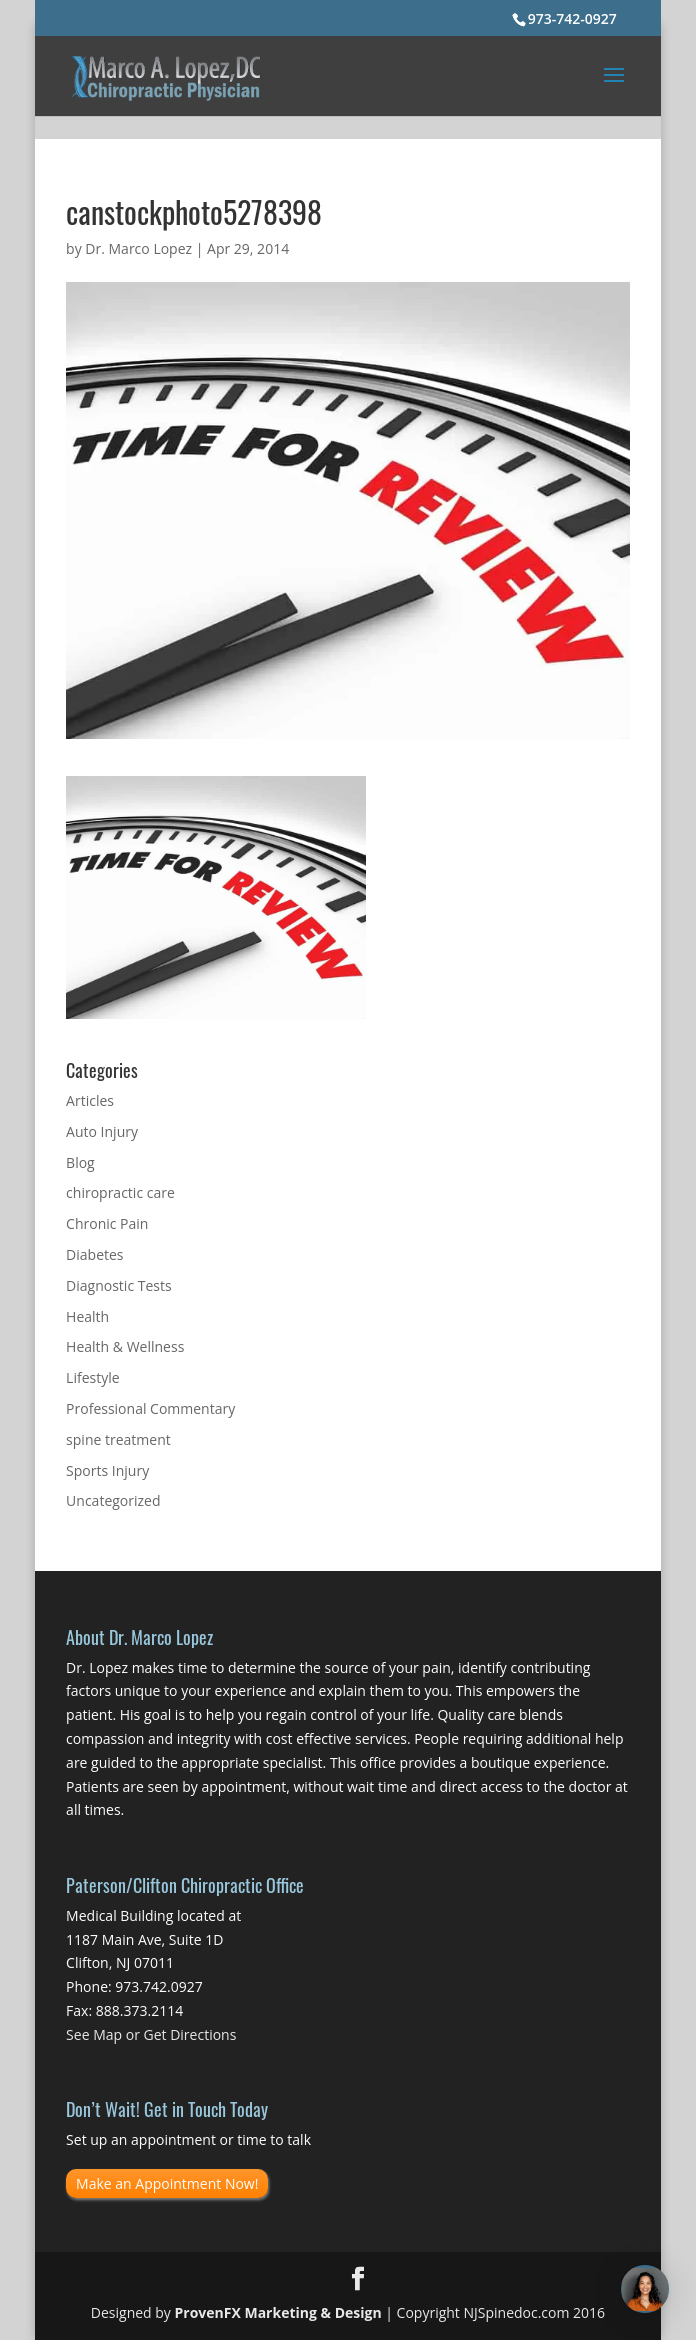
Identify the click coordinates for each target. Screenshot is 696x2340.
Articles (90, 1100)
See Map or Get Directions (151, 2034)
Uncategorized (113, 1500)
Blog (80, 1162)
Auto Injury (102, 1131)
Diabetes (94, 1254)
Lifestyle (92, 1377)
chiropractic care (120, 1192)
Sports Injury (107, 1470)
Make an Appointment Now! (167, 2183)
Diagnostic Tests (119, 1285)
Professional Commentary (150, 1408)
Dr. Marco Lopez (138, 248)
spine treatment (118, 1439)
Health (87, 1316)
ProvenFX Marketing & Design (278, 2312)
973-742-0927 (572, 18)
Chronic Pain (107, 1223)
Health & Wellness (125, 1346)
